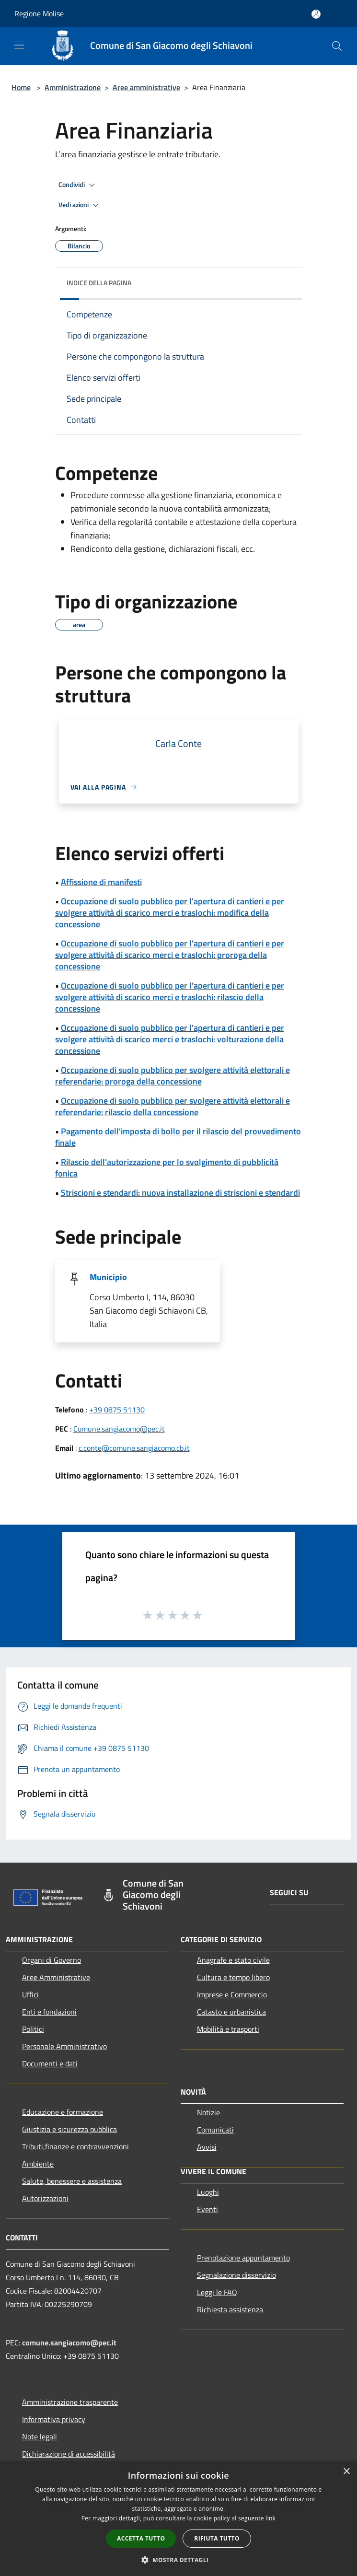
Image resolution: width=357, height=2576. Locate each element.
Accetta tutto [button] (141, 2538)
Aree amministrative (146, 87)
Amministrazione (73, 87)
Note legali (39, 2436)
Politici (33, 2029)
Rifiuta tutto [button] (217, 2538)
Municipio (108, 1277)
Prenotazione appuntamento (243, 2257)
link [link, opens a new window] (270, 2518)
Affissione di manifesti (101, 881)
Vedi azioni (80, 205)
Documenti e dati (50, 2063)
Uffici (30, 1994)
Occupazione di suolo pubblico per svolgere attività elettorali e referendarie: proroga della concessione (172, 1075)
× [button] (346, 2471)
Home (21, 87)
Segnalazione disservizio (236, 2275)
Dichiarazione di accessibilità (68, 2453)
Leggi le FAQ (217, 2292)
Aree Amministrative (56, 1977)
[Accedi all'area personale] (316, 14)
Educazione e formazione (62, 2112)
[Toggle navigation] (19, 45)
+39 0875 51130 (117, 1409)
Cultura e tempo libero (233, 1977)
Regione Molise (39, 13)
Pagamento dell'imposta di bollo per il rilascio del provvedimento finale (178, 1137)
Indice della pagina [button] (99, 283)
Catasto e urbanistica (231, 2011)
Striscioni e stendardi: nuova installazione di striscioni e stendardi (180, 1192)
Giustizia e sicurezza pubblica (69, 2129)
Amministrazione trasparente (70, 2402)
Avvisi (207, 2147)
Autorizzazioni (45, 2198)
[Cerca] (337, 46)
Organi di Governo (51, 1960)
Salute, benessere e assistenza (72, 2181)
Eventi (207, 2209)
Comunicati (215, 2129)
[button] (179, 2559)
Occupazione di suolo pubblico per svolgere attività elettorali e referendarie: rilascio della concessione (172, 1106)
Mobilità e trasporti (228, 2029)
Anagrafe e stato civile (233, 1960)
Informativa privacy (53, 2419)
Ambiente (38, 2163)
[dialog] (178, 2518)
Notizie (208, 2112)
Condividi (78, 185)
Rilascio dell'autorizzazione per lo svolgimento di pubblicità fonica (166, 1167)
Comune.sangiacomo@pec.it (119, 1428)
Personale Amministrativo (64, 2046)
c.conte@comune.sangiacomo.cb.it (134, 1448)
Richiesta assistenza (230, 2309)
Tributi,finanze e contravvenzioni (75, 2146)
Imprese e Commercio (232, 1994)
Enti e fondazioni (49, 2011)
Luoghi (208, 2192)
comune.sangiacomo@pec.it (69, 2342)
